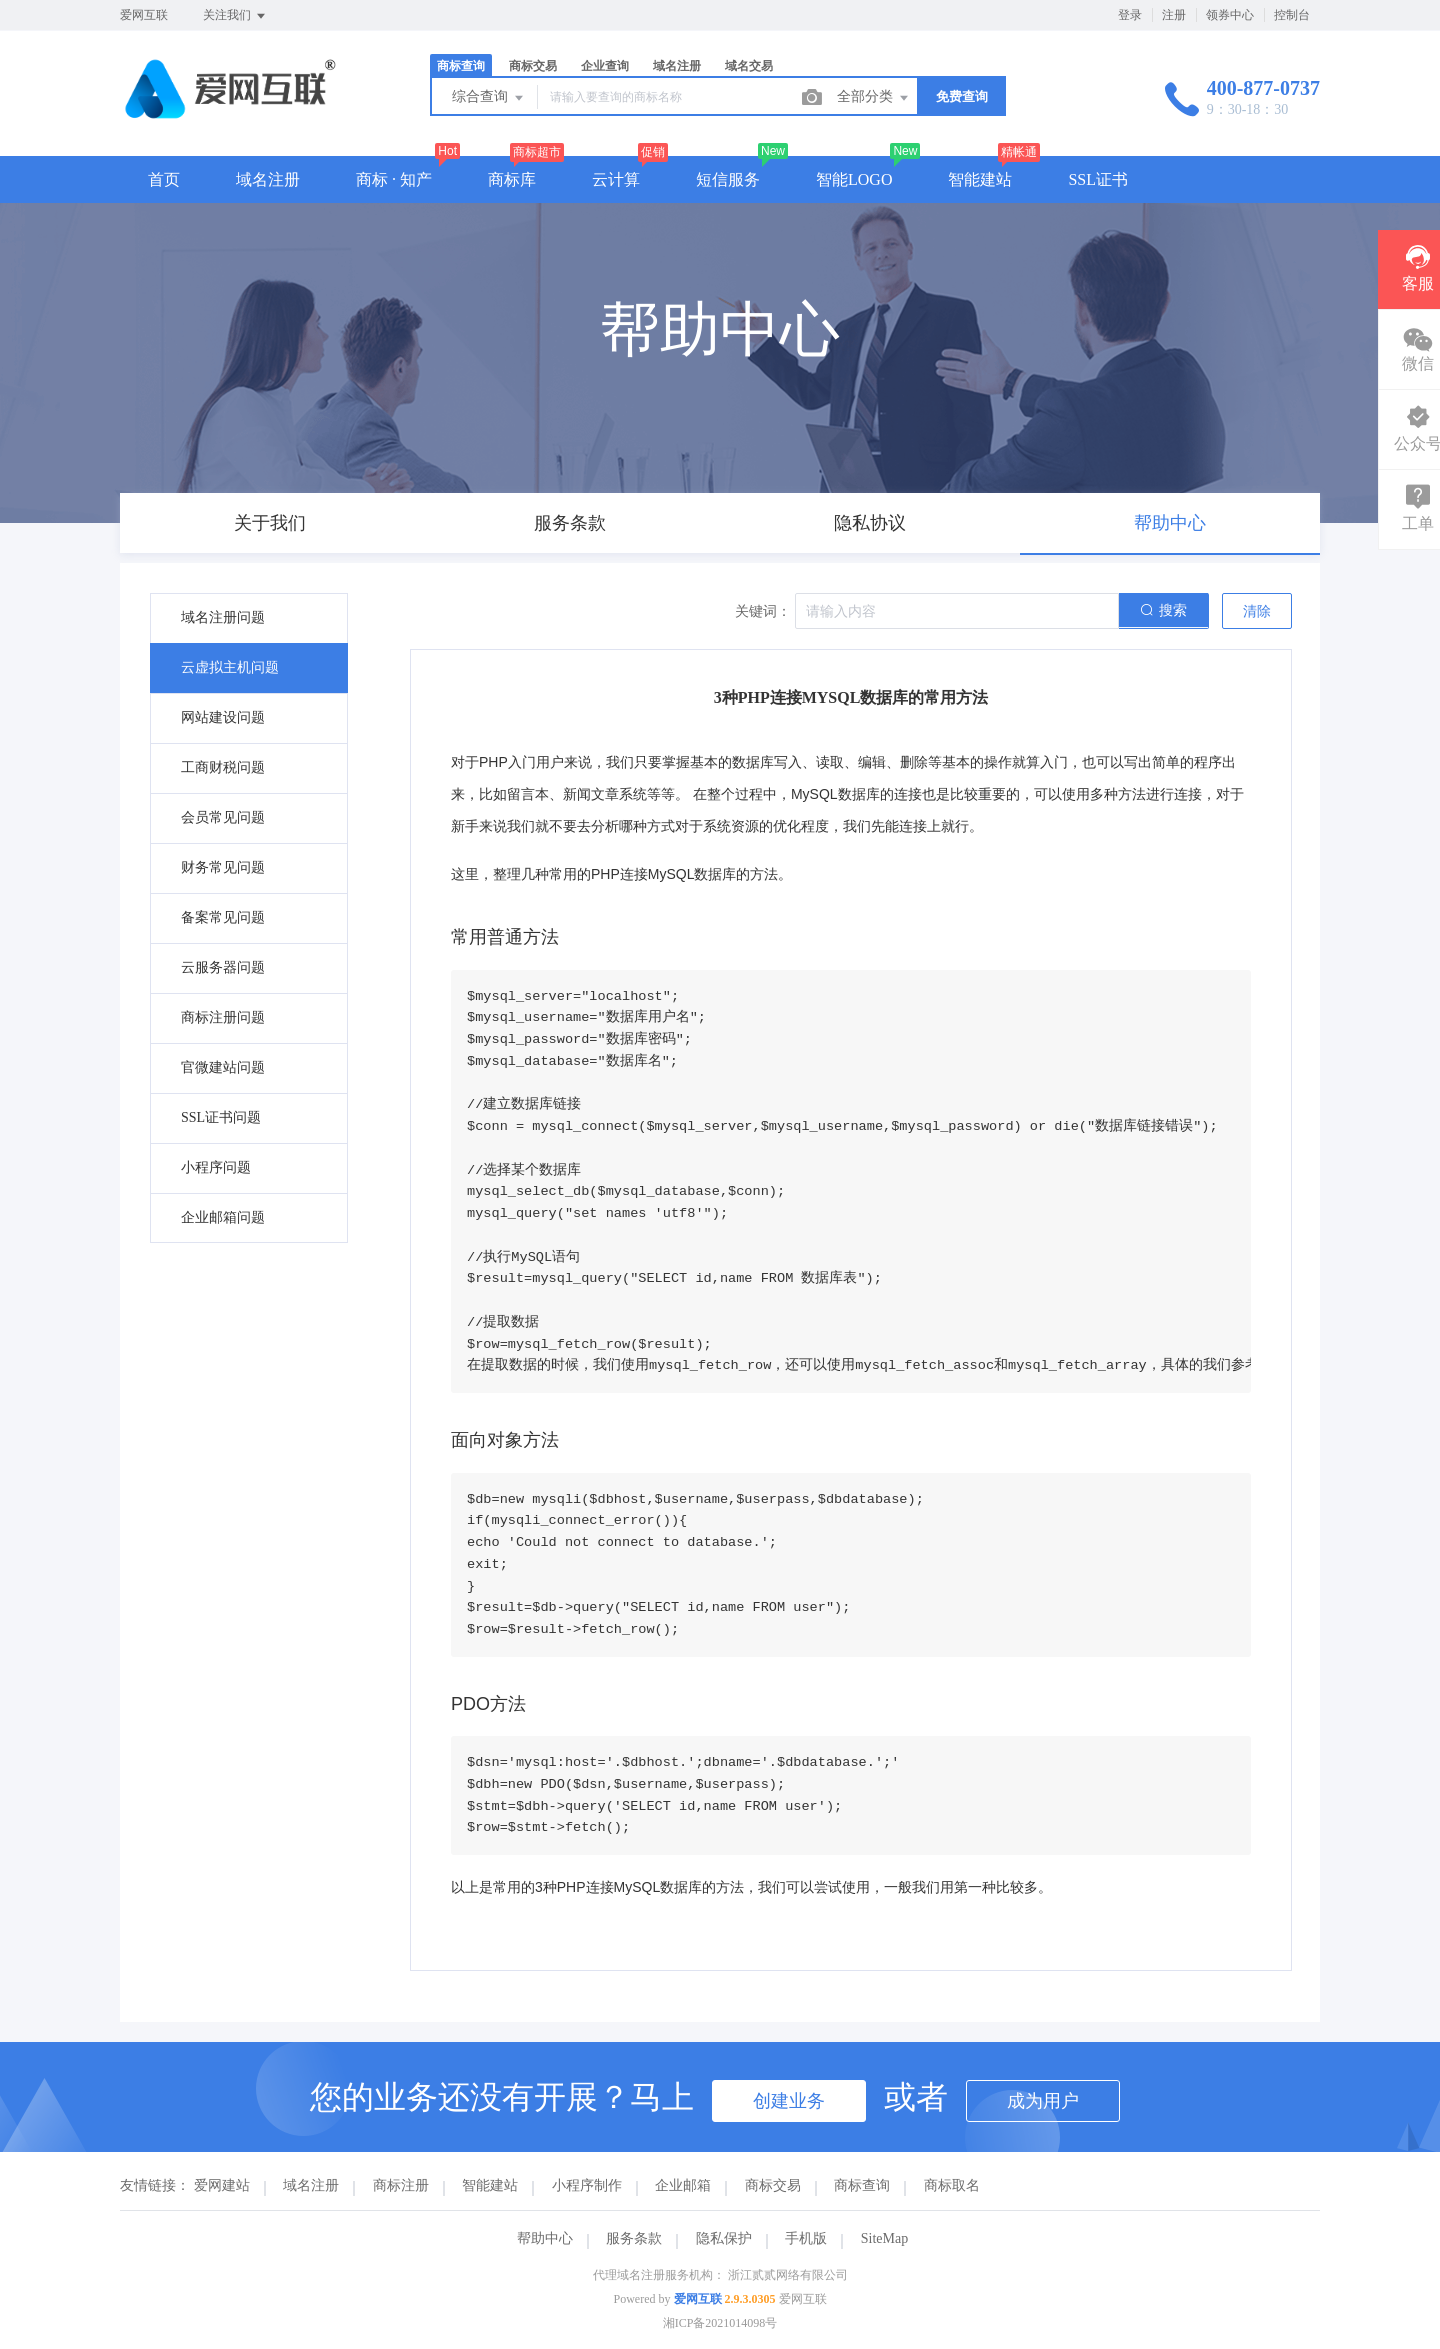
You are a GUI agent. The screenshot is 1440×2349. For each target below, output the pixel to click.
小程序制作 (587, 2185)
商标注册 (401, 2185)
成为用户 (1043, 2101)
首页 (164, 179)
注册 (1174, 15)
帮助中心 (545, 2238)
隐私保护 (724, 2238)
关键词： (763, 611)
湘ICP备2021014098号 (720, 2323)
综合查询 (489, 98)
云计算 (616, 179)
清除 (1257, 611)
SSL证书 (1098, 179)
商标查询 (461, 66)
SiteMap (884, 2238)
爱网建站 (222, 2185)
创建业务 (789, 2101)
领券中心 (1230, 15)
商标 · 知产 (394, 179)
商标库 (512, 179)
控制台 (1292, 15)
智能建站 (980, 179)
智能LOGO (854, 179)
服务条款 (634, 2238)
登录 (1130, 15)
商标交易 (533, 66)
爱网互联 (698, 2299)
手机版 (806, 2238)
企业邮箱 (683, 2185)
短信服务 (728, 179)
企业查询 (605, 66)
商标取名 (952, 2185)
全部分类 (874, 98)
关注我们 (235, 16)
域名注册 (677, 66)
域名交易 (749, 66)
